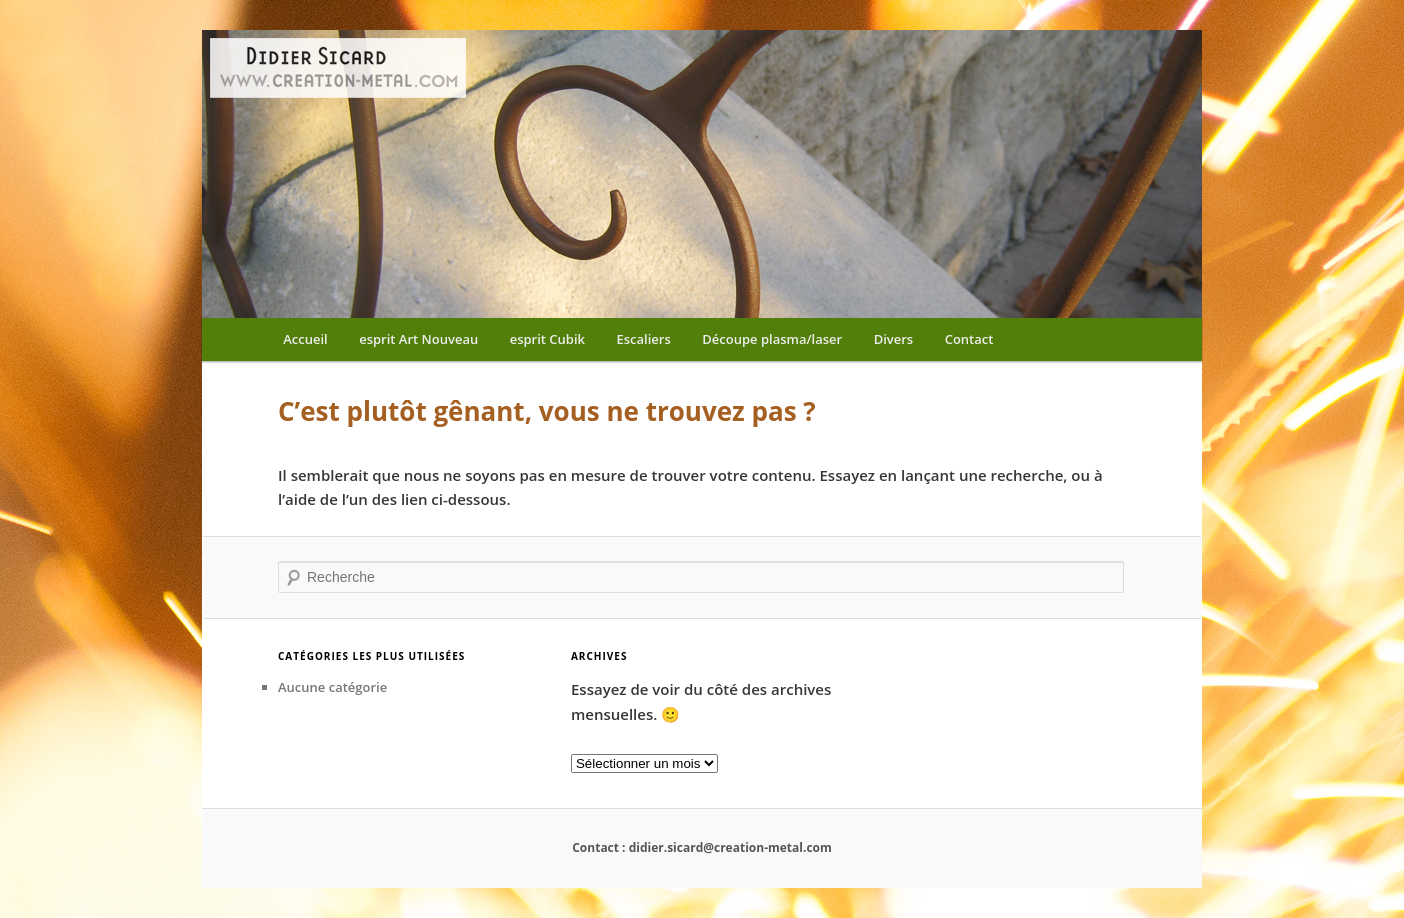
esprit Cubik (547, 339)
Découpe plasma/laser (772, 339)
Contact (969, 339)
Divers (894, 339)
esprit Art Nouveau (418, 339)
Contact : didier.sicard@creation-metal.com (702, 847)
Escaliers (644, 339)
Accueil (305, 339)
